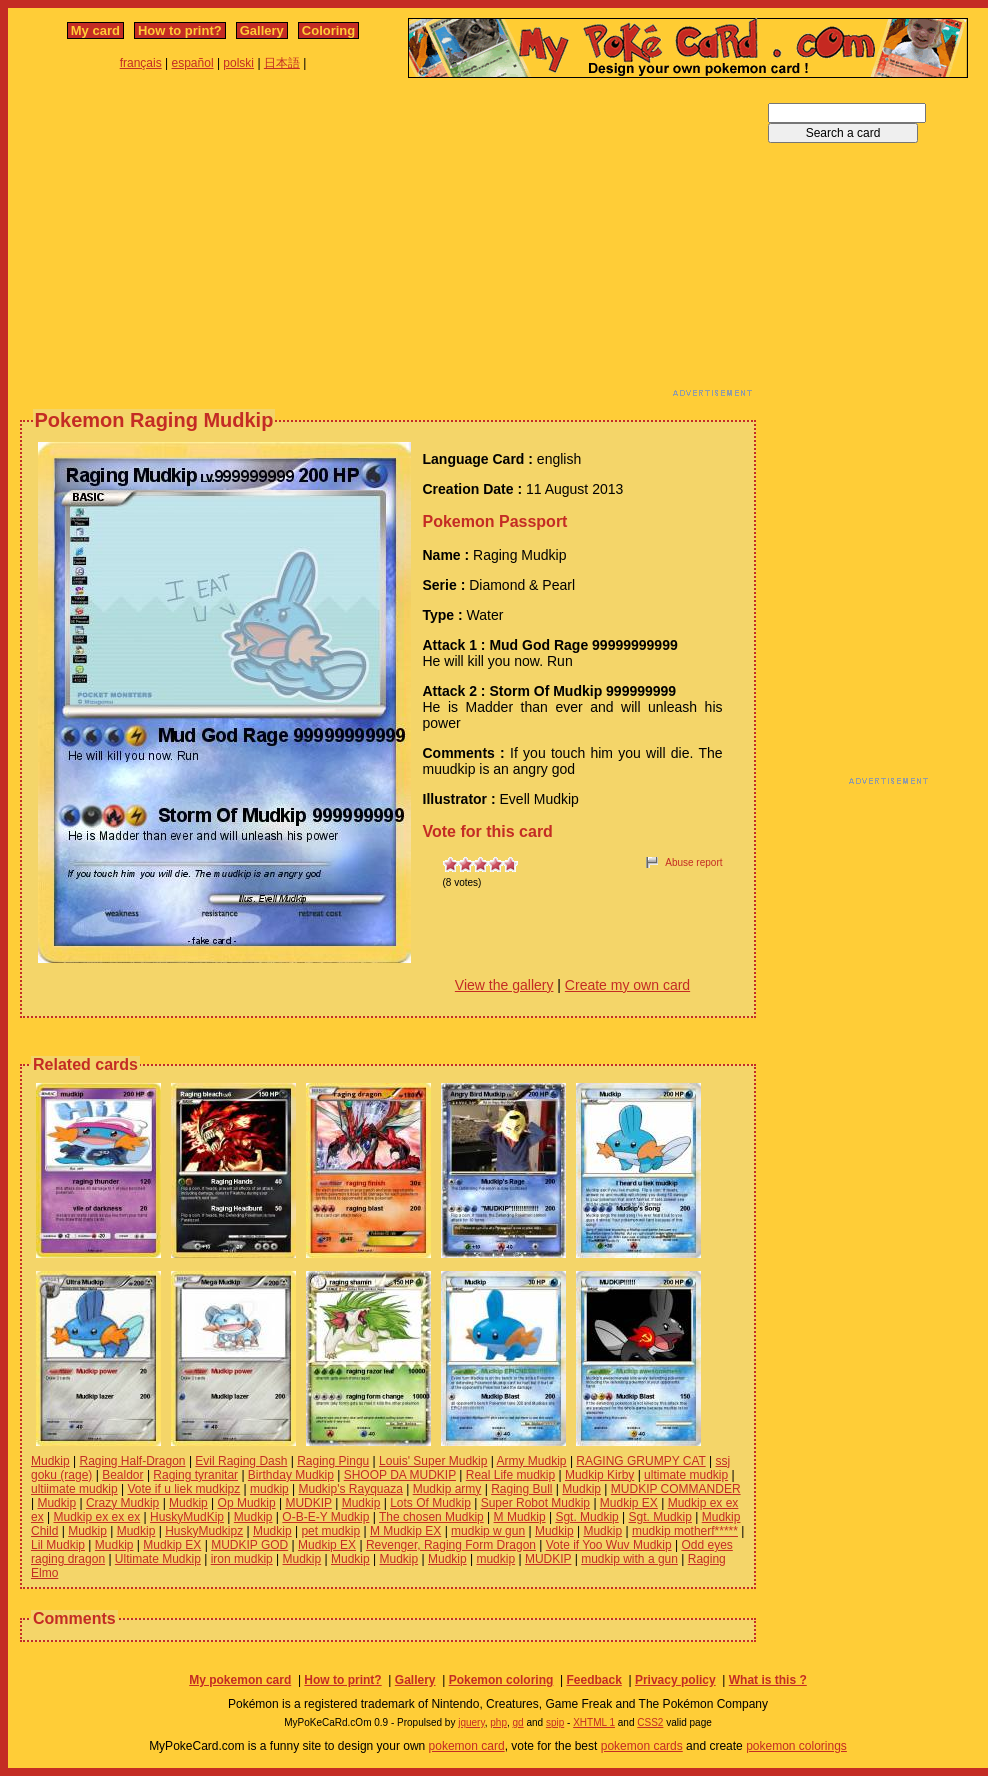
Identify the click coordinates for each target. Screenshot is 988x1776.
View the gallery (504, 985)
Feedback (593, 1680)
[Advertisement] (359, 243)
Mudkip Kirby (599, 1475)
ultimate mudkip (686, 1475)
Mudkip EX (629, 1503)
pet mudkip (330, 1531)
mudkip (269, 1489)
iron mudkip (242, 1559)
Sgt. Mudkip (586, 1517)
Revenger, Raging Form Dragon (451, 1545)
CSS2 (650, 1722)
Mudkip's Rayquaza (351, 1489)
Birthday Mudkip (291, 1475)
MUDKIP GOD (249, 1545)
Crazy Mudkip (122, 1503)
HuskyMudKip (187, 1517)
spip (555, 1722)
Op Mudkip (247, 1503)
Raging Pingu (333, 1461)
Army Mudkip (532, 1461)
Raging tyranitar (195, 1475)
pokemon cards (642, 1746)
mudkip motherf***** (685, 1531)
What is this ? (768, 1680)
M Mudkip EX (405, 1531)
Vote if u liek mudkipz (184, 1489)
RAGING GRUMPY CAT (640, 1461)
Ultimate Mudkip (158, 1559)
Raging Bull (521, 1489)
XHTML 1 (594, 1722)
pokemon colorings (796, 1746)
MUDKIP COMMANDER (676, 1489)
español (193, 63)
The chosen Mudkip (431, 1517)
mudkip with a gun (629, 1559)
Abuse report (693, 862)
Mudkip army (447, 1489)
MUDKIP (308, 1503)
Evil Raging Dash (241, 1461)
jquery (471, 1722)
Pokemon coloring (501, 1680)
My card (95, 30)
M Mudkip (520, 1517)
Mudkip (50, 1461)
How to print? (180, 30)
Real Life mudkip (510, 1475)
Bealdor (122, 1475)
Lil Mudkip (58, 1545)
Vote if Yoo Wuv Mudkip (609, 1545)
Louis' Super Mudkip (433, 1461)
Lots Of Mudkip (430, 1503)
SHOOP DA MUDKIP (400, 1475)
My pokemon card (240, 1680)
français (141, 63)
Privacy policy (675, 1680)
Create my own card (627, 985)
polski (238, 63)
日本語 (282, 63)
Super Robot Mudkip (535, 1503)
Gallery (262, 30)
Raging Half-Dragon (132, 1461)
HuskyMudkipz (204, 1531)
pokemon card (467, 1746)
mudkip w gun (488, 1531)
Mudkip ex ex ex (96, 1517)
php (498, 1722)
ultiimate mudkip (74, 1489)
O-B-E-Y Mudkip (325, 1517)
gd (518, 1722)
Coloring (328, 30)
